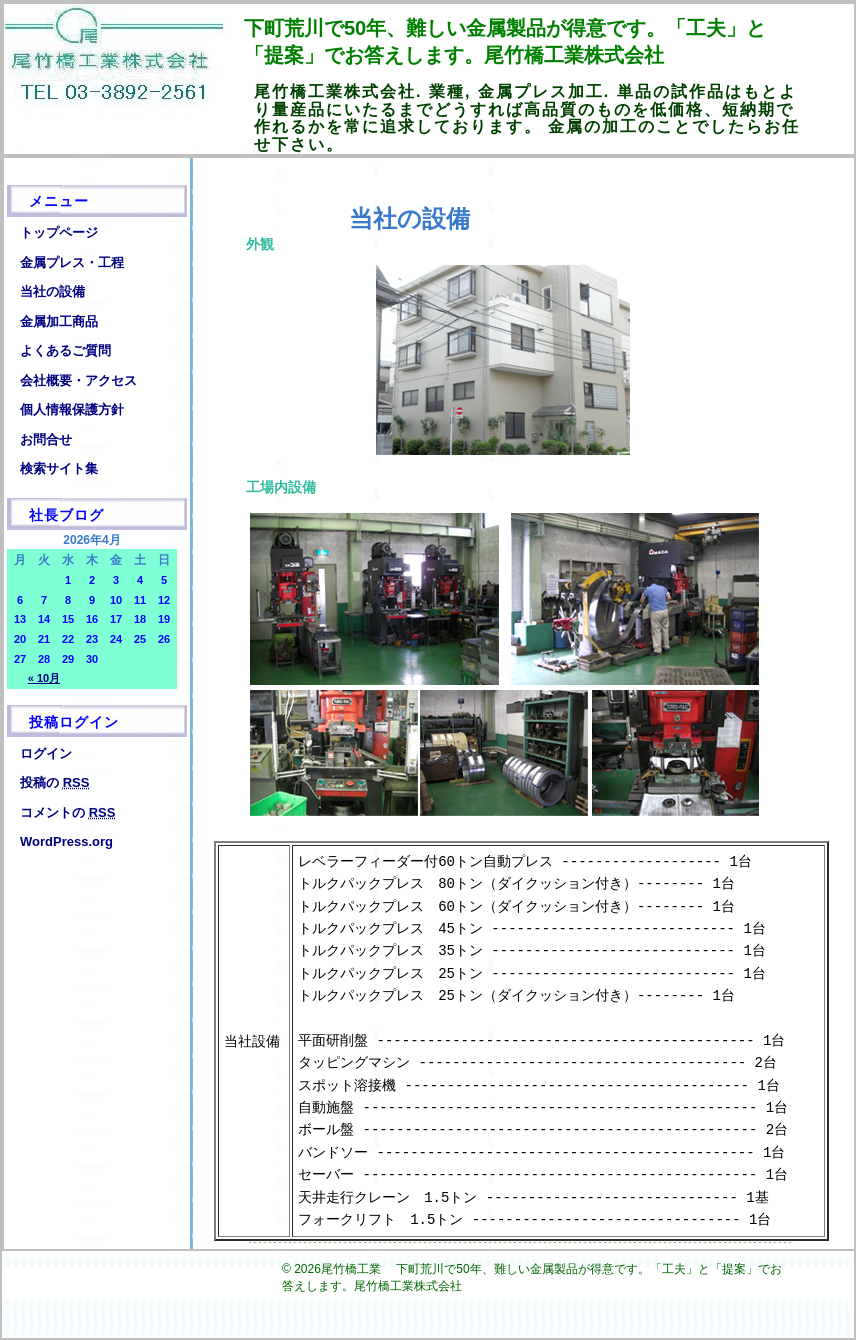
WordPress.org (66, 841)
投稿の (54, 782)
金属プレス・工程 (72, 262)
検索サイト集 (59, 468)
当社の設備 (52, 291)
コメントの (67, 812)
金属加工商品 (59, 321)
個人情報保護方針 (72, 409)
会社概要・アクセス (78, 380)
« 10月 (44, 678)
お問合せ (46, 439)
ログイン (46, 753)
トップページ (59, 232)
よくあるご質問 (65, 350)
